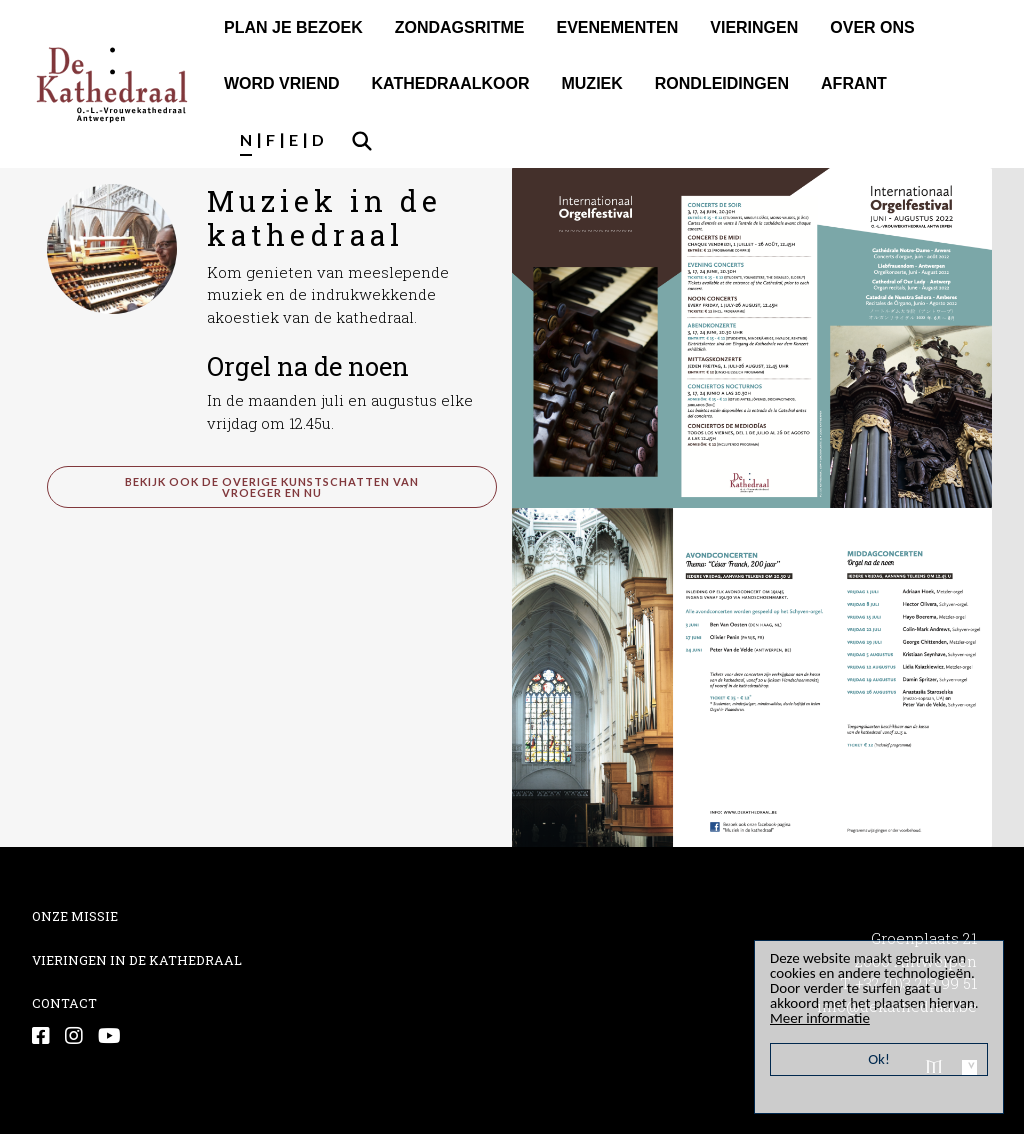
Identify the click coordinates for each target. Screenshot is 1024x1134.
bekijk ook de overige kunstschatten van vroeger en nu (272, 487)
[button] (112, 247)
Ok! (879, 1059)
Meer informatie (820, 1018)
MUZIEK (591, 83)
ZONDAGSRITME (460, 27)
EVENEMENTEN (617, 27)
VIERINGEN (754, 27)
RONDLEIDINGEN (722, 83)
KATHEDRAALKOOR (451, 83)
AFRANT (854, 83)
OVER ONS (872, 27)
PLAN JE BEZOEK (293, 27)
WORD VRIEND (282, 83)
